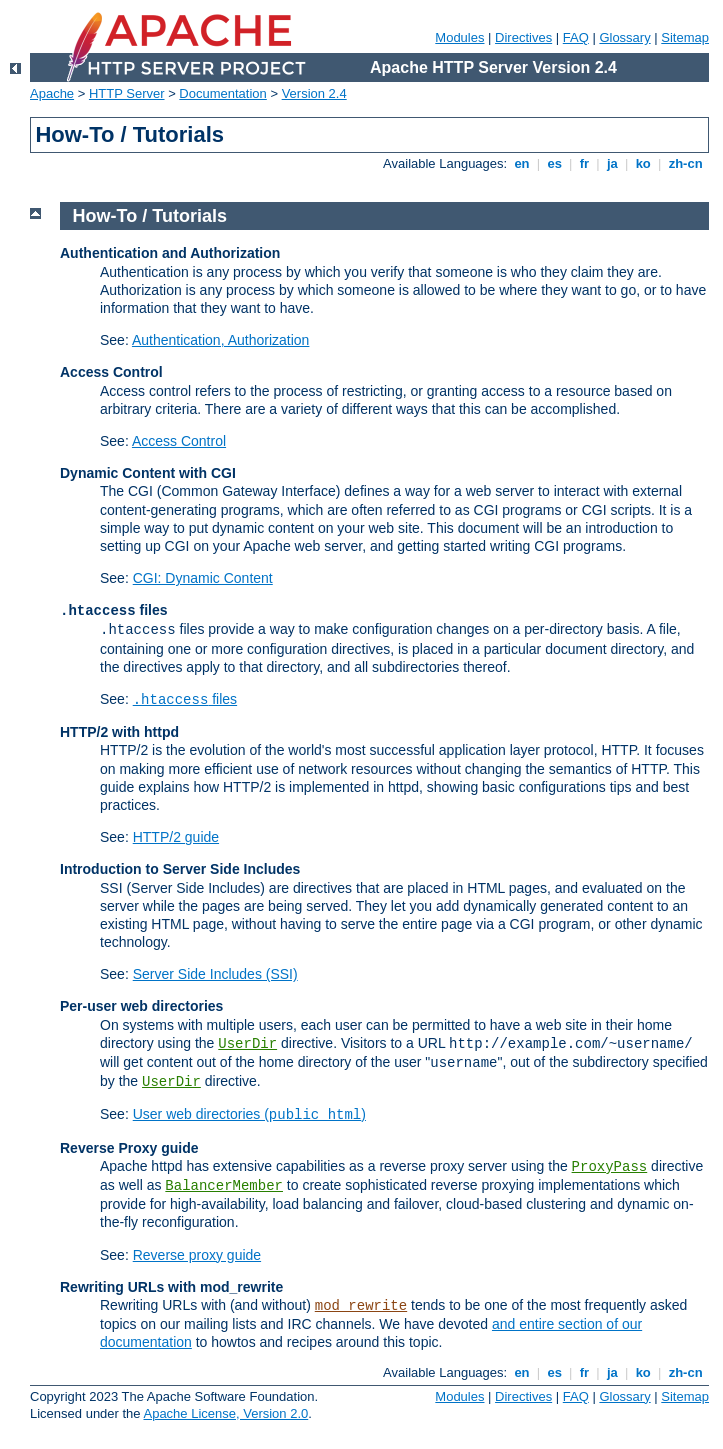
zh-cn (685, 163)
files (185, 699)
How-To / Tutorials (150, 216)
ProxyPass (610, 1167)
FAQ (576, 37)
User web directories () (249, 1114)
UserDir (247, 1044)
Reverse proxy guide (197, 1255)
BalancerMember (224, 1186)
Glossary (624, 37)
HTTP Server (127, 93)
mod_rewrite (361, 1306)
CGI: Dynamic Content (203, 578)
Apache (52, 93)
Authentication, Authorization (220, 340)
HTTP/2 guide (176, 837)
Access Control (179, 441)
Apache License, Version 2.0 (225, 1413)
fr (584, 163)
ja (612, 163)
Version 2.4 (314, 93)
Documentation (222, 93)
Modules (459, 37)
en (522, 163)
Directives (523, 37)
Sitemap (685, 37)
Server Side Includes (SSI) (215, 974)
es (555, 163)
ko (643, 163)
